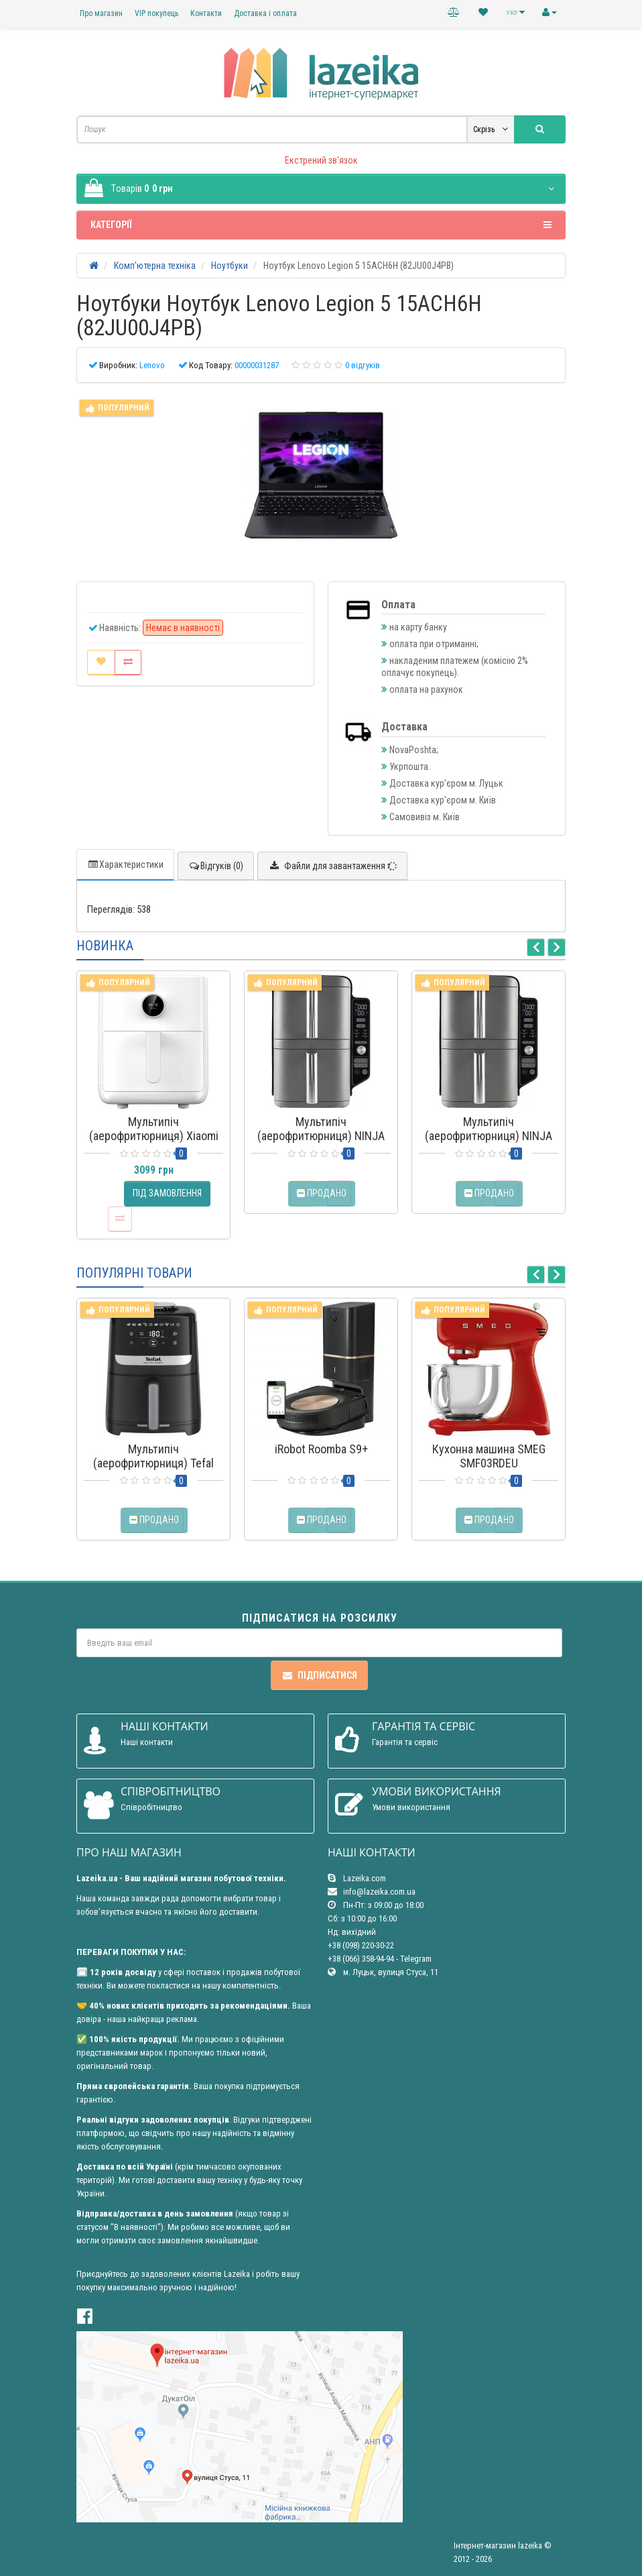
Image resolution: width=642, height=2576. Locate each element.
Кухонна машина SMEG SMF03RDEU (488, 1456)
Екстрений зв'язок (321, 160)
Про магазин (101, 13)
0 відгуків (362, 365)
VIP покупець (156, 13)
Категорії (321, 224)
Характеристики (125, 864)
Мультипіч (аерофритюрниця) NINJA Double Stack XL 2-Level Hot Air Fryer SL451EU (488, 1143)
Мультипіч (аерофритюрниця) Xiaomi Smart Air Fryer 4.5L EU (153, 1136)
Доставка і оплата (265, 13)
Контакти (206, 13)
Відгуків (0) (215, 865)
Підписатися (319, 1675)
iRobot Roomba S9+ (321, 1449)
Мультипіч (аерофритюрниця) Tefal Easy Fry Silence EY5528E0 (153, 1463)
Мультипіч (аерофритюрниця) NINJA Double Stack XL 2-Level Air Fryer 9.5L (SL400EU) (321, 1143)
